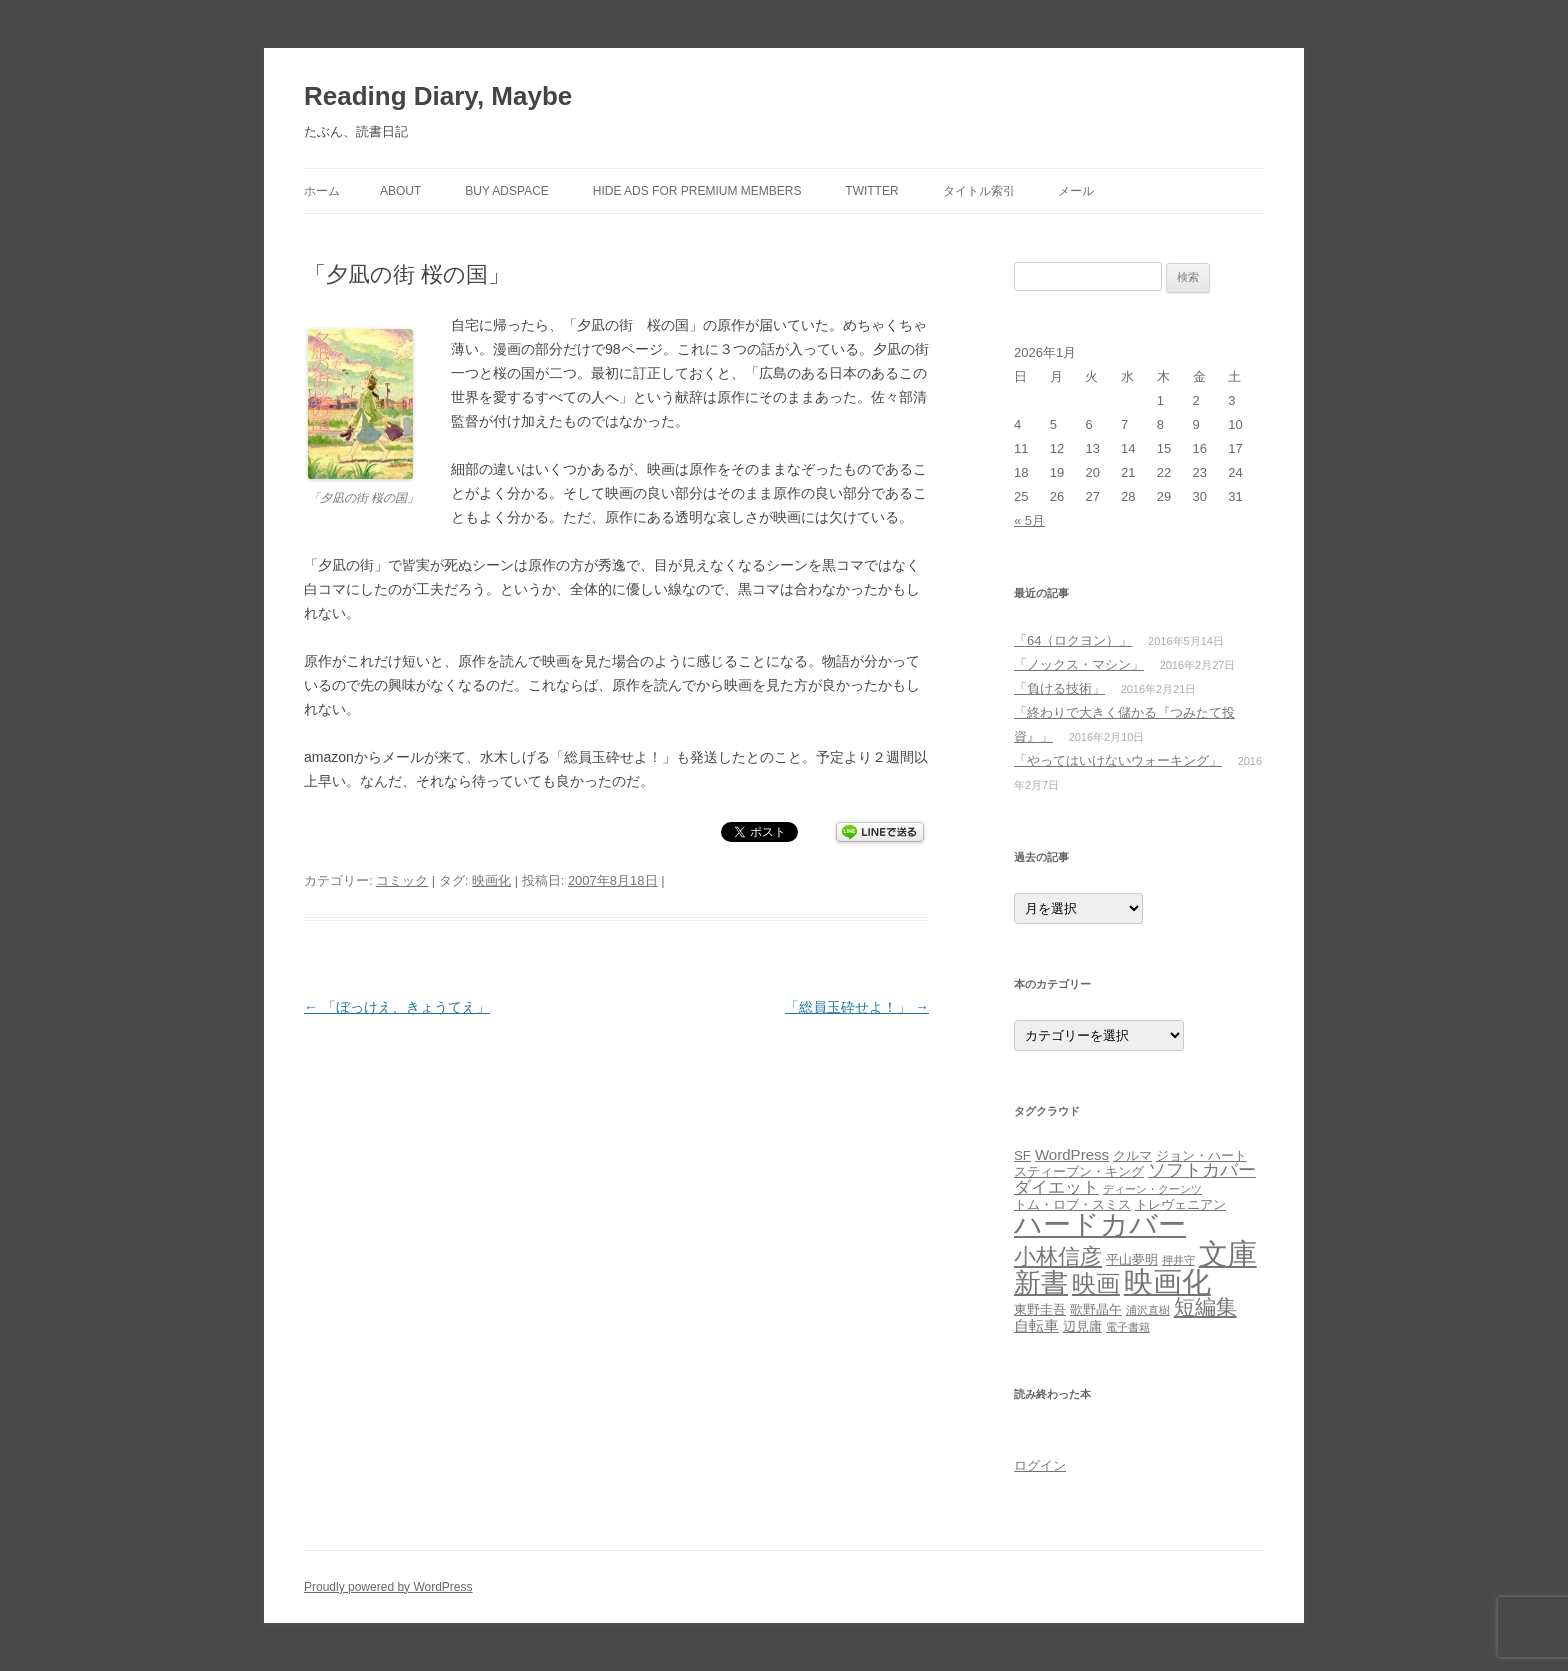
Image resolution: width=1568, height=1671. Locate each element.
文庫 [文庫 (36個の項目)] (1228, 1253)
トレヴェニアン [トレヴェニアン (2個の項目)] (1180, 1204)
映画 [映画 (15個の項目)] (1096, 1283)
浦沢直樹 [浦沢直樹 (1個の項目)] (1148, 1310)
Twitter (871, 191)
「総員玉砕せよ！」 (857, 1007)
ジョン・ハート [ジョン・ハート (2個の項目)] (1201, 1155)
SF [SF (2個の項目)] (1022, 1155)
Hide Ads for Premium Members (697, 191)
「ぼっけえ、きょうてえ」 (397, 1007)
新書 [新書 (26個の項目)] (1041, 1282)
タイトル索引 (979, 191)
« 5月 (1029, 520)
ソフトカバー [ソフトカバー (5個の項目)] (1202, 1170)
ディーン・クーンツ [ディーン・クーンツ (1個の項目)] (1152, 1189)
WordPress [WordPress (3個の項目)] (1072, 1154)
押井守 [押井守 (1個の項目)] (1178, 1260)
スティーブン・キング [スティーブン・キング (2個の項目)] (1079, 1171)
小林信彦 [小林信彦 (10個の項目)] (1058, 1257)
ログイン (1040, 1465)
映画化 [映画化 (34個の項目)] (1167, 1282)
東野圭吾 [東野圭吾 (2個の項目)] (1040, 1309)
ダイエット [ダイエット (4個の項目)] (1056, 1187)
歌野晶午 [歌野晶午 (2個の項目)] (1096, 1309)
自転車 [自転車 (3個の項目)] (1036, 1325)
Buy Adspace (507, 191)
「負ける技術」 (1059, 688)
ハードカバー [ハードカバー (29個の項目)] (1100, 1224)
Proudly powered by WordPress (388, 1587)
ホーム (322, 191)
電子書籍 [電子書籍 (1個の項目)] (1128, 1327)
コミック (402, 880)
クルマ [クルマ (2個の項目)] (1132, 1155)
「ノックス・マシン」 (1079, 664)
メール (1076, 191)
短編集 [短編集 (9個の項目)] (1205, 1306)
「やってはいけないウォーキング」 (1118, 760)
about (400, 191)
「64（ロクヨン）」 (1073, 640)
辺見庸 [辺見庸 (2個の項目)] (1082, 1326)
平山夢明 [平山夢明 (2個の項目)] (1132, 1259)
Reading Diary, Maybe (438, 96)
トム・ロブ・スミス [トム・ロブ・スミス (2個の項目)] (1072, 1204)
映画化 (491, 880)
